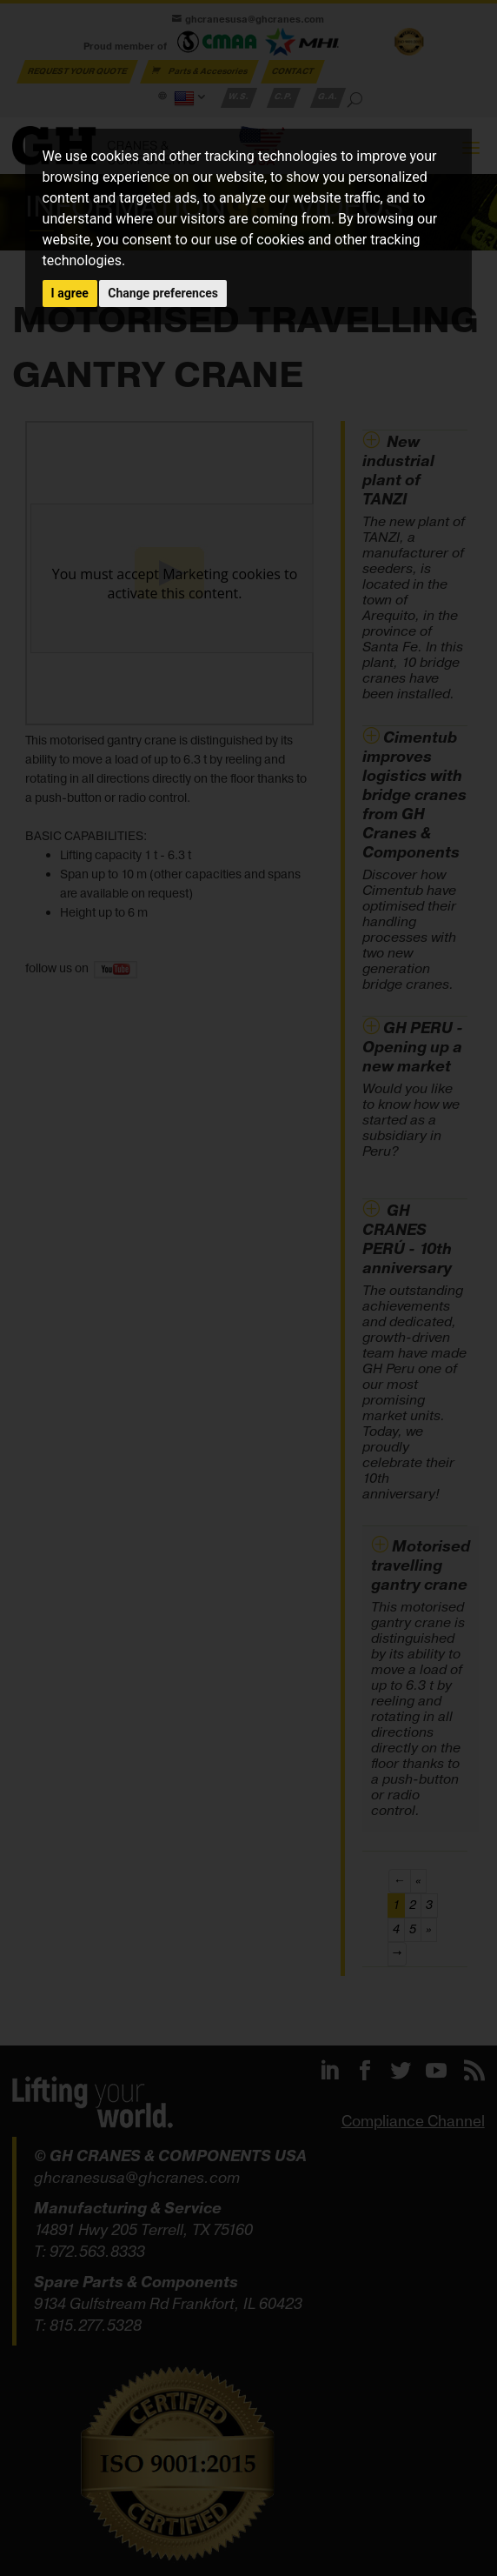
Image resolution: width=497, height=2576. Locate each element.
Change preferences (163, 293)
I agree (70, 293)
